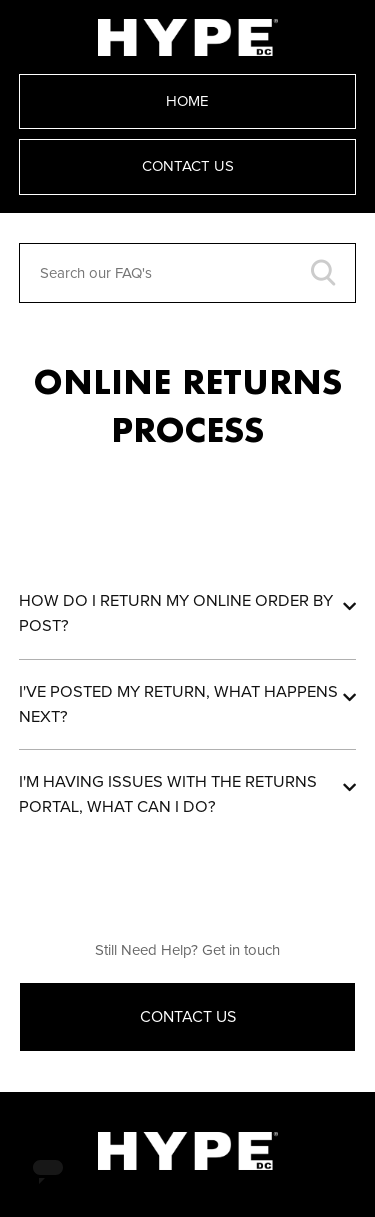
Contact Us (188, 166)
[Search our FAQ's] (188, 273)
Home (187, 101)
